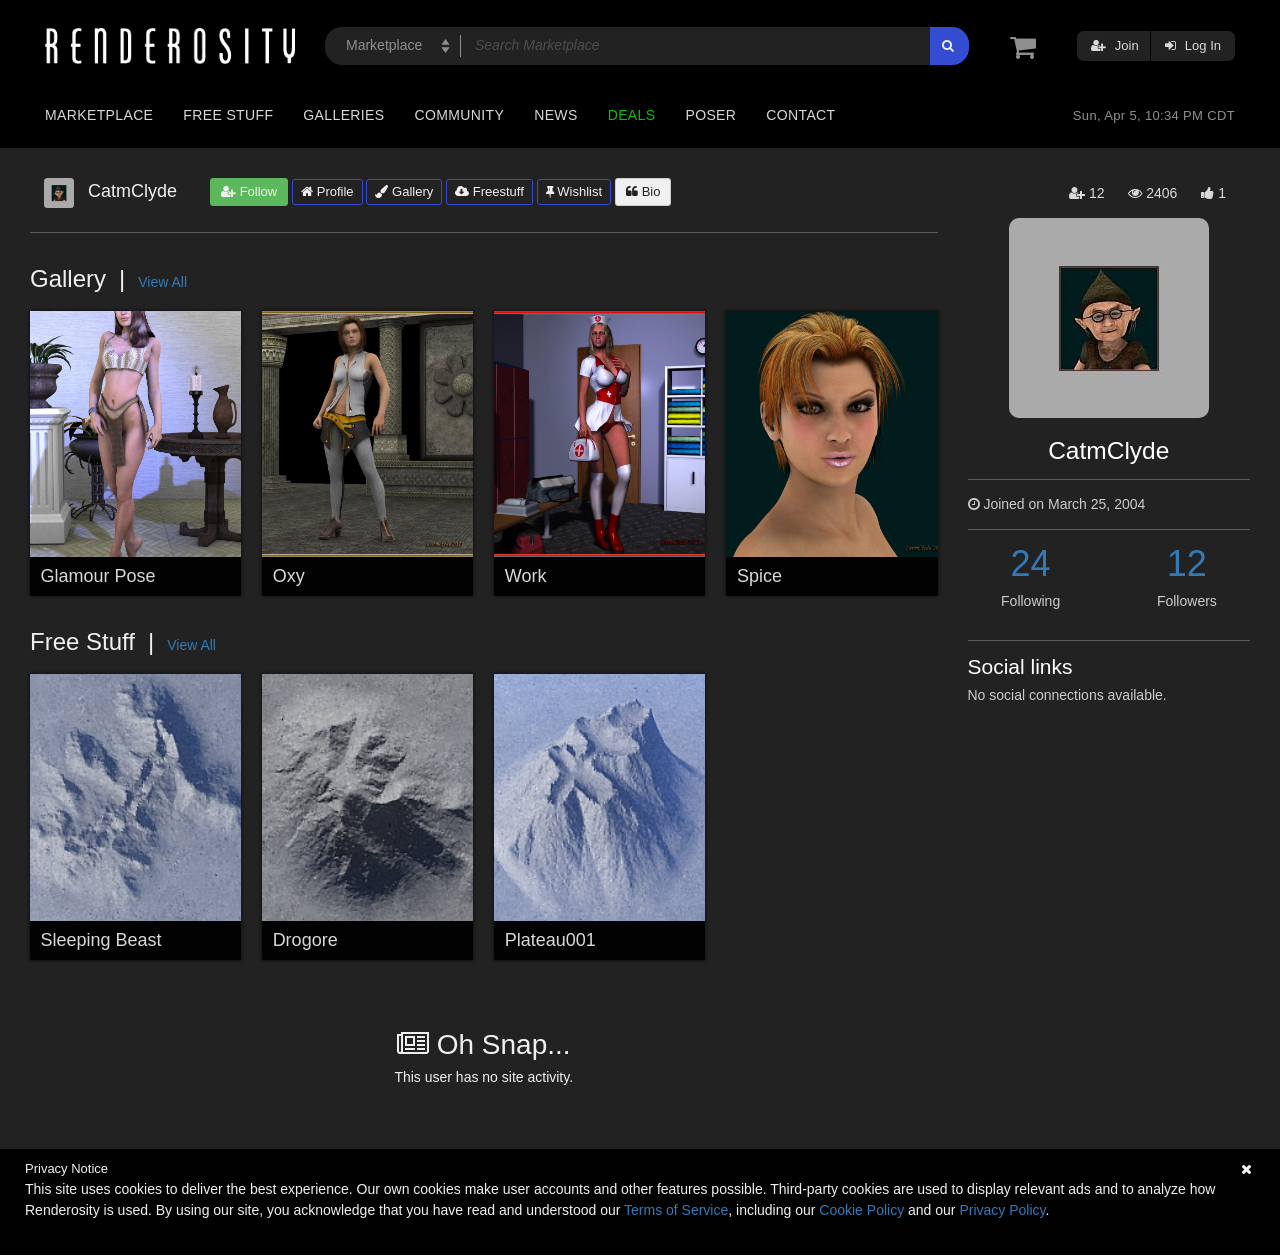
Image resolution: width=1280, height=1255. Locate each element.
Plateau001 (550, 940)
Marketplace (99, 115)
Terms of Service (676, 1210)
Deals (632, 115)
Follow (249, 191)
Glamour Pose (98, 576)
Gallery (404, 191)
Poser (710, 115)
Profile (327, 191)
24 (1031, 563)
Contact (800, 115)
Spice (759, 576)
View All (162, 282)
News (555, 115)
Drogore (305, 940)
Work (526, 576)
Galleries (343, 115)
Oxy (289, 576)
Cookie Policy (861, 1210)
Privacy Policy (1002, 1210)
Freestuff (489, 191)
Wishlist (574, 191)
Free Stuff (228, 115)
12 (1187, 563)
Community (460, 115)
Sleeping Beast (101, 940)
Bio (643, 191)
